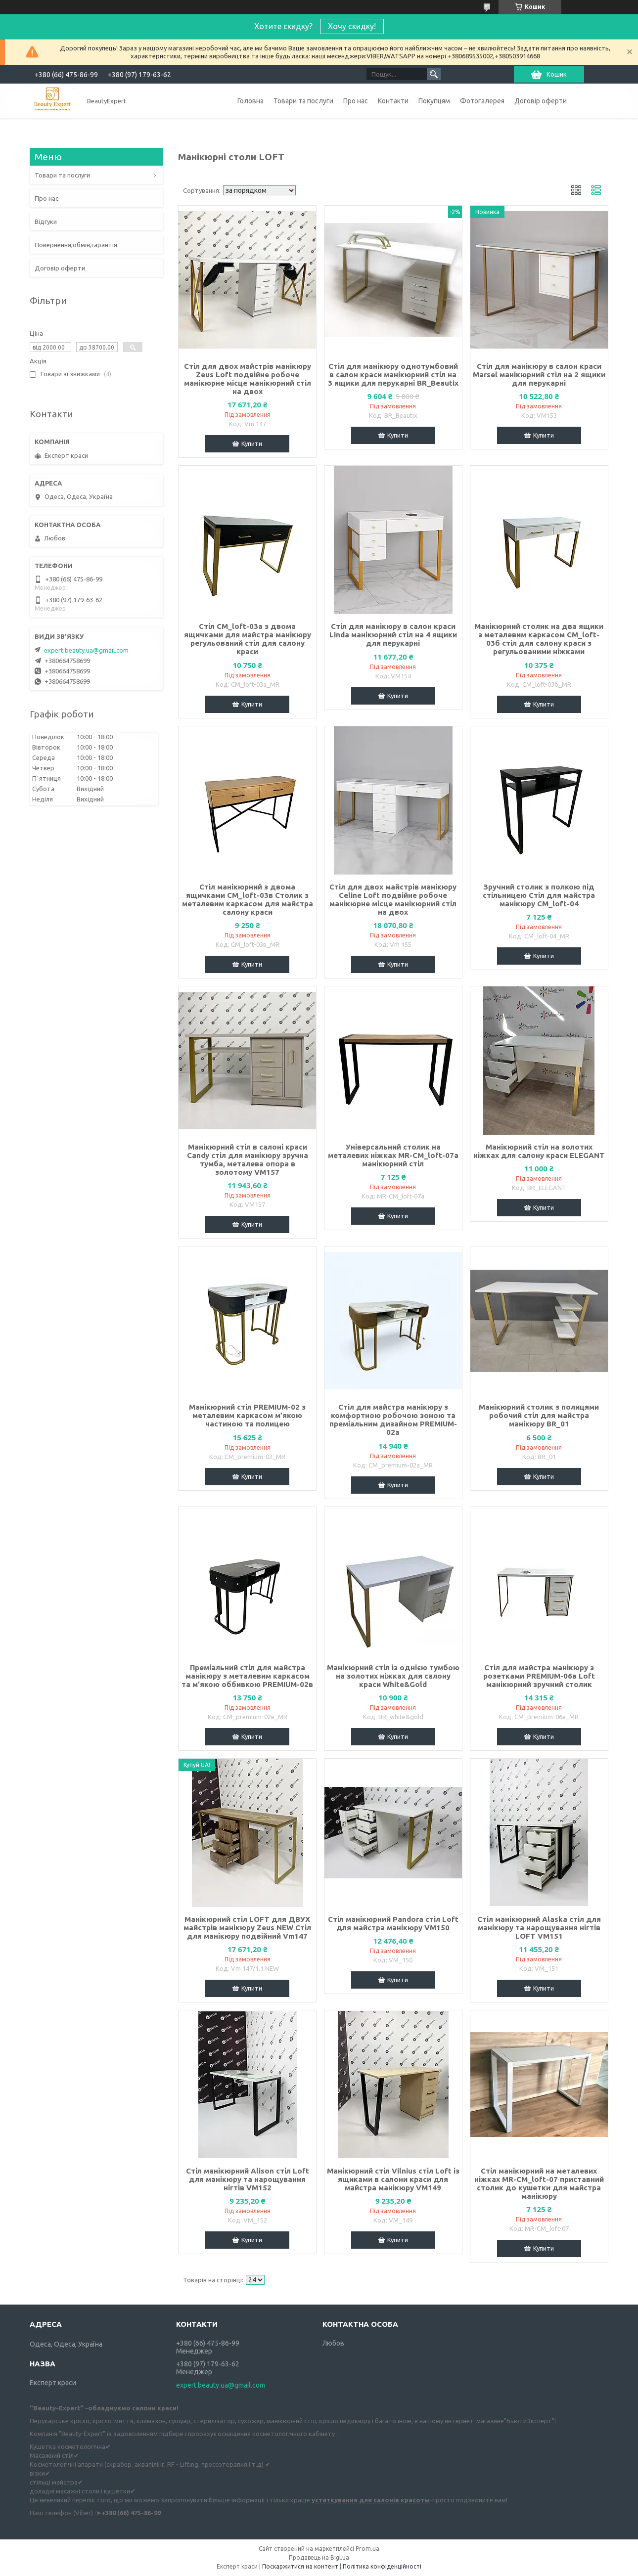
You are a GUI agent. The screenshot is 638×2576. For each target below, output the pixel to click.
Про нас (355, 101)
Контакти (393, 101)
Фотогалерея (482, 101)
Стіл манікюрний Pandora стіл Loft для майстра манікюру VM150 (393, 1923)
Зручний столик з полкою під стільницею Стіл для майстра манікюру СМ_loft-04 (539, 895)
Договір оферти (540, 101)
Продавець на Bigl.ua (319, 2557)
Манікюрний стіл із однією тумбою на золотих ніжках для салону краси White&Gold (393, 1675)
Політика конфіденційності (382, 2566)
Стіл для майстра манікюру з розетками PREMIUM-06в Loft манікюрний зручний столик (539, 1675)
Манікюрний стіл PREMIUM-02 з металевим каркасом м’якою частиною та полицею (247, 1415)
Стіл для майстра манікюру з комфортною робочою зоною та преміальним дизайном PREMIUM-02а (393, 1419)
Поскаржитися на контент (300, 2566)
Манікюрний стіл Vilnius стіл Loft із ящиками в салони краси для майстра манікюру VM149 (393, 2179)
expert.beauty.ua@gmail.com (86, 650)
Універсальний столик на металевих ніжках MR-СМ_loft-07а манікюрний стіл (393, 1155)
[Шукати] (434, 74)
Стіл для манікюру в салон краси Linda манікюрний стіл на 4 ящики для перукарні (393, 634)
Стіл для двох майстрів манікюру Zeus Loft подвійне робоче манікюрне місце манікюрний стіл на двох (247, 379)
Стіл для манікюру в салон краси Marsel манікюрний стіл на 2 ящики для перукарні (539, 374)
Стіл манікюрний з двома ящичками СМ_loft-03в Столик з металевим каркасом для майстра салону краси (247, 899)
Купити (251, 443)
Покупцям (434, 101)
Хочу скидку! (352, 26)
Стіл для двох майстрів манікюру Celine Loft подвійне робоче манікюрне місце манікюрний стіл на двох (392, 899)
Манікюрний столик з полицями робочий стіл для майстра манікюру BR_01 (539, 1415)
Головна (250, 101)
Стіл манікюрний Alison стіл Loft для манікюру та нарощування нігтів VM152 (247, 2179)
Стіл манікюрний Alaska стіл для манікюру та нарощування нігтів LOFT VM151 (539, 1927)
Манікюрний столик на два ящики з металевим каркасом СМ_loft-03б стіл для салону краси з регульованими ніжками (538, 639)
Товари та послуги (303, 101)
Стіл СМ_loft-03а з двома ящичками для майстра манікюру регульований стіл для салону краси (247, 639)
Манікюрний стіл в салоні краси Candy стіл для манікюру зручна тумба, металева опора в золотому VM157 (247, 1159)
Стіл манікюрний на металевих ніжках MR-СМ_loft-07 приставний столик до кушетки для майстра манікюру (539, 2183)
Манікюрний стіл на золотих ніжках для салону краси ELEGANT (539, 1151)
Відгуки (46, 221)
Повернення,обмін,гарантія (76, 244)
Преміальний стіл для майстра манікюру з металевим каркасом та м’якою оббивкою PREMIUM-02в (247, 1675)
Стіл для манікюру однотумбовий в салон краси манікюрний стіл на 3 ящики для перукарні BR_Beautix (393, 374)
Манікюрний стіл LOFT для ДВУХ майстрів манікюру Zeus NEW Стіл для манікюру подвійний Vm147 (247, 1927)
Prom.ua (367, 2548)
